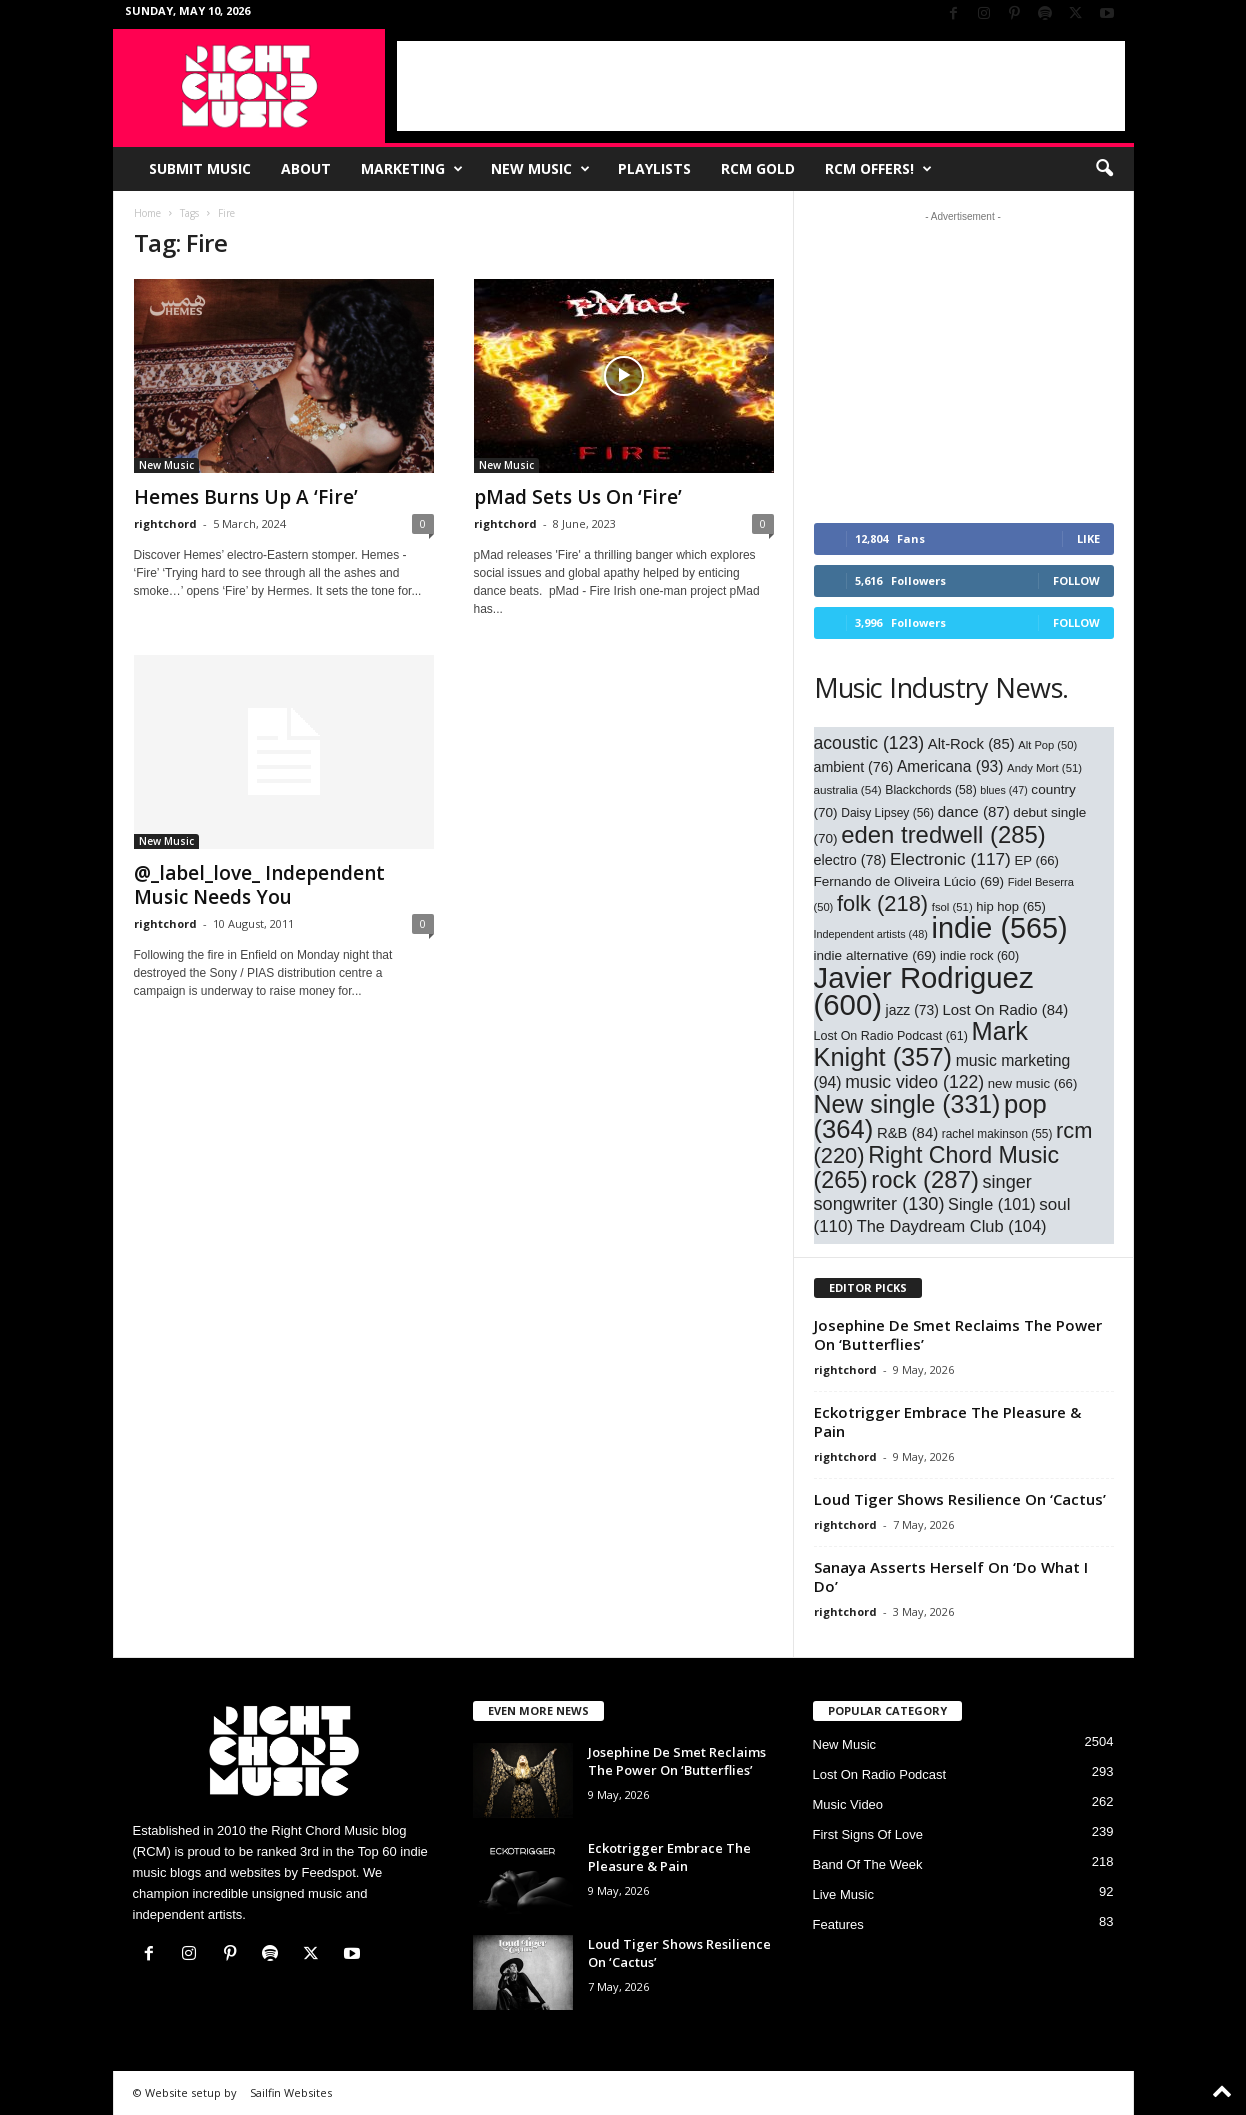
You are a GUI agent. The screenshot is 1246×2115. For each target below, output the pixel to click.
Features (838, 1924)
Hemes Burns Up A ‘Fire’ (246, 497)
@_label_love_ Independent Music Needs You (259, 885)
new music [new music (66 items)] (1033, 1083)
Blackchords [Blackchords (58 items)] (930, 790)
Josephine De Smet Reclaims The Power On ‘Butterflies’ (958, 1334)
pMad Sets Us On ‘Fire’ (578, 497)
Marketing (412, 169)
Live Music (843, 1894)
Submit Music (200, 168)
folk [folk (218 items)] (882, 903)
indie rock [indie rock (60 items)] (979, 956)
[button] (1104, 169)
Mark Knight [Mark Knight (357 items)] (921, 1044)
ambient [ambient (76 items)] (854, 767)
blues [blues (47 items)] (1003, 790)
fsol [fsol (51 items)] (952, 907)
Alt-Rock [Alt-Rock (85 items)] (971, 744)
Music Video (848, 1804)
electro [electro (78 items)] (850, 860)
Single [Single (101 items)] (992, 1204)
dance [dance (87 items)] (974, 811)
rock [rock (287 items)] (925, 1179)
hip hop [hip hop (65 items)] (1011, 906)
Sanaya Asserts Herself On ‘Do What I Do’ (951, 1576)
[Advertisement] (761, 86)
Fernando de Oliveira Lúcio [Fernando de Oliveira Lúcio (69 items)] (909, 881)
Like (1088, 538)
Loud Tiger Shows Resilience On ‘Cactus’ (960, 1499)
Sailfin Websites (291, 2092)
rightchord (165, 523)
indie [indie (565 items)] (1000, 928)
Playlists (654, 168)
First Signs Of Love (868, 1834)
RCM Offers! (878, 169)
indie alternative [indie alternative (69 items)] (875, 955)
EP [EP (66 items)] (1036, 860)
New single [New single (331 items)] (907, 1104)
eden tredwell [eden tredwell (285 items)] (943, 834)
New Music (540, 169)
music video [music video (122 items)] (914, 1082)
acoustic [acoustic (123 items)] (869, 743)
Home (147, 213)
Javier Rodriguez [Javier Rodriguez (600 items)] (924, 991)
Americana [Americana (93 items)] (950, 766)
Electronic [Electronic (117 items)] (950, 859)
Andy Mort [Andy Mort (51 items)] (1044, 768)
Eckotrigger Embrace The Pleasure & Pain (947, 1421)
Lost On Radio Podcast (880, 1774)
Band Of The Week (868, 1864)
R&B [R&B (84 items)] (907, 1133)
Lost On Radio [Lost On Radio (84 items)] (1005, 1010)
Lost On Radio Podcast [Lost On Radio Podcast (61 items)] (891, 1036)
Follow (1076, 580)
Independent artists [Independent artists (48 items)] (871, 934)
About (306, 168)
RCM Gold (758, 168)
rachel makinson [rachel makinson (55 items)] (997, 1134)
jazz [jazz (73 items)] (912, 1010)
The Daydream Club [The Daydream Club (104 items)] (952, 1226)
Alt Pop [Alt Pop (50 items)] (1047, 745)
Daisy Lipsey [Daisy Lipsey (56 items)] (887, 813)
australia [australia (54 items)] (848, 789)
